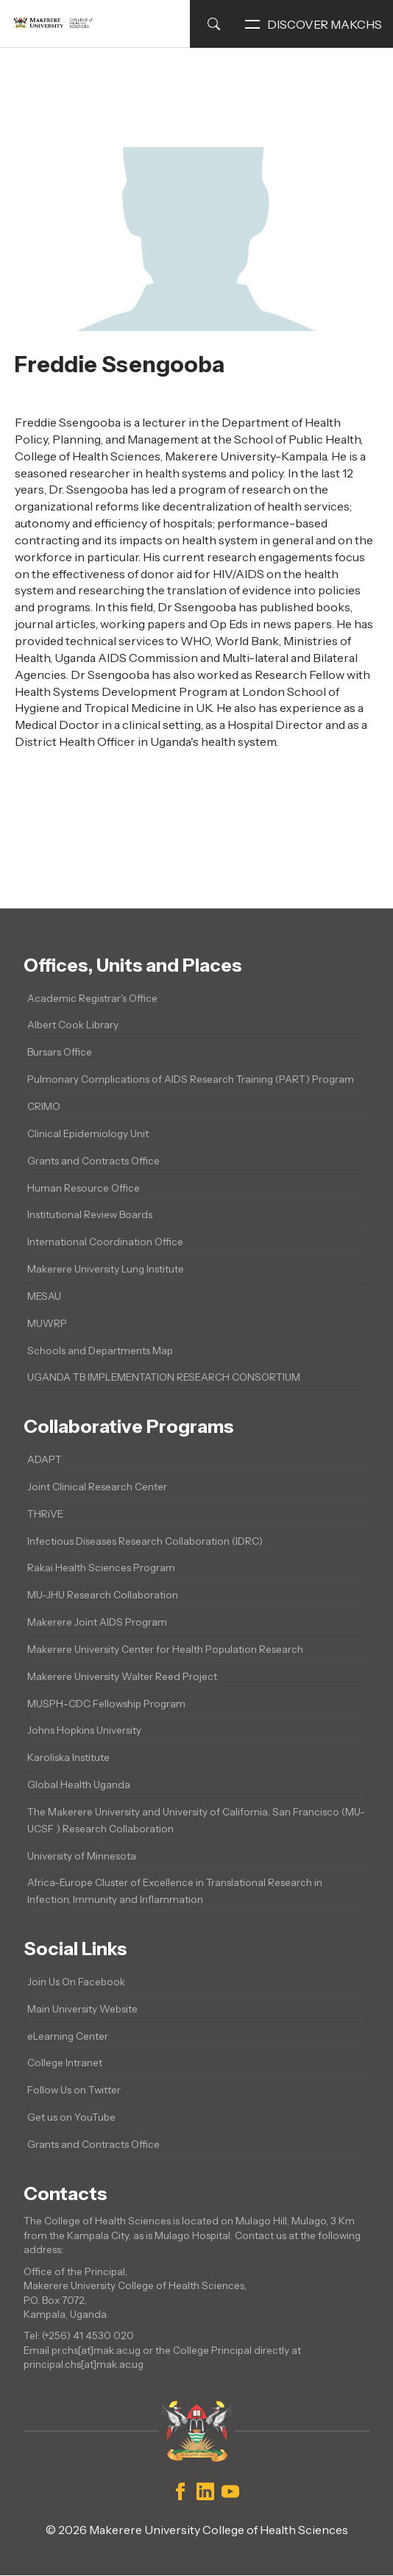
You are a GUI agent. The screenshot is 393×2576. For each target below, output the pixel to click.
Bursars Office (59, 1052)
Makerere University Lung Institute (105, 1269)
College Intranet (64, 2062)
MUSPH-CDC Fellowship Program (106, 1703)
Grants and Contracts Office (93, 1161)
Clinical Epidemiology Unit (88, 1133)
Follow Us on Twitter (74, 2090)
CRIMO (43, 1106)
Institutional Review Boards (89, 1214)
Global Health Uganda (78, 1784)
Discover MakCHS (313, 24)
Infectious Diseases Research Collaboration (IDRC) (145, 1541)
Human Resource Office (83, 1188)
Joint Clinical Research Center (97, 1486)
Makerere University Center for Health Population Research (165, 1649)
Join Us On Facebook (76, 1982)
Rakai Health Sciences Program (101, 1567)
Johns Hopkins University (84, 1730)
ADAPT (44, 1459)
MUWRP (47, 1323)
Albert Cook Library (72, 1025)
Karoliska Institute (68, 1757)
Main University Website (82, 2009)
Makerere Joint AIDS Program (97, 1622)
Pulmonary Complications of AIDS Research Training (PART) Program (190, 1079)
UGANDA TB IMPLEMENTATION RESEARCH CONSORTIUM (163, 1377)
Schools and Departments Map (100, 1350)
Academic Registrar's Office (92, 998)
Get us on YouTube (71, 2117)
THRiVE (45, 1514)
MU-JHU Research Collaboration (102, 1595)
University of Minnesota (81, 1856)
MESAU (44, 1296)
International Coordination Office (105, 1242)
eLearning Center (67, 2036)
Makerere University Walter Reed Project (122, 1676)
